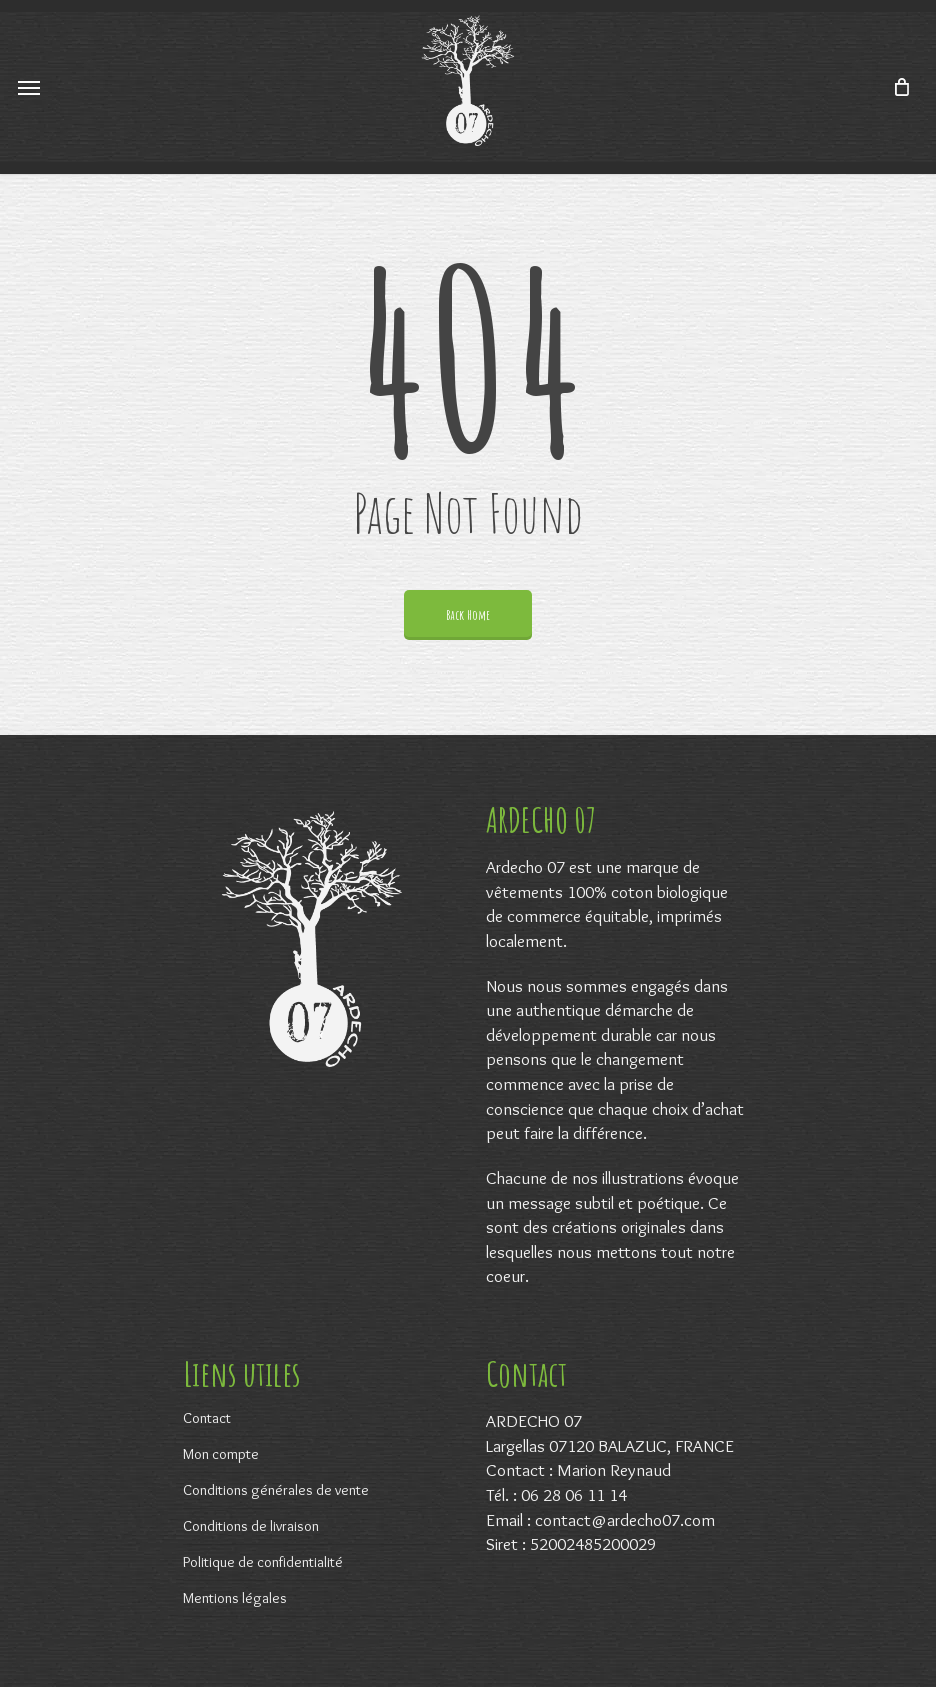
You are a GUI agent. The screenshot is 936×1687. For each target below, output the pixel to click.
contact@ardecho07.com (625, 1519)
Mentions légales (235, 1598)
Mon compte (221, 1454)
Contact (207, 1418)
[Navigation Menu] (29, 87)
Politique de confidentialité (263, 1562)
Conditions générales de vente (276, 1490)
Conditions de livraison (251, 1526)
